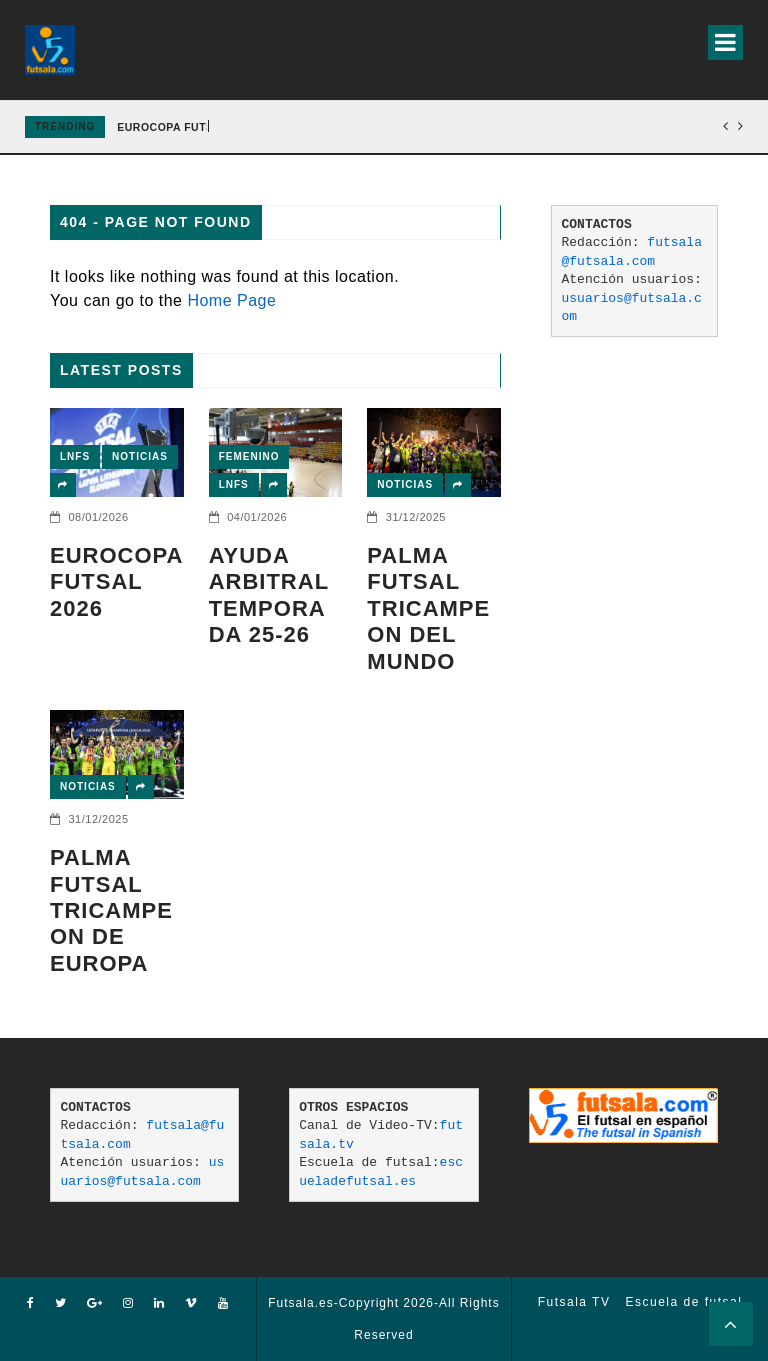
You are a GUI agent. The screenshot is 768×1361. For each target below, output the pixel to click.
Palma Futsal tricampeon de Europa (111, 910)
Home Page (231, 300)
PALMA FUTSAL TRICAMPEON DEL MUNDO (428, 608)
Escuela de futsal (683, 1302)
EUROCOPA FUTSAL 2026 (187, 127)
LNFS (75, 456)
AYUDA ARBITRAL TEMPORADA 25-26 (269, 595)
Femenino (249, 456)
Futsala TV (574, 1302)
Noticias (140, 456)
